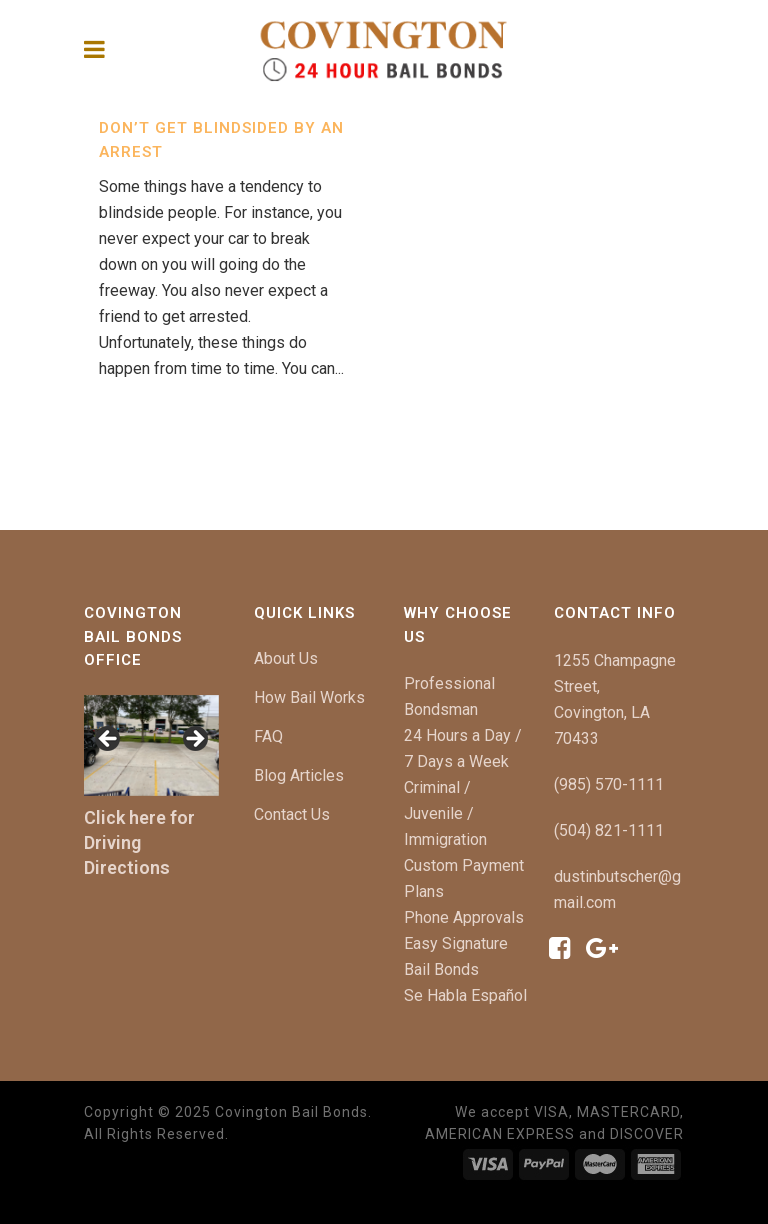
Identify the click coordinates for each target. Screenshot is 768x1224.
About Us (286, 658)
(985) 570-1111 (609, 784)
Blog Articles (299, 775)
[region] (151, 745)
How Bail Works (309, 697)
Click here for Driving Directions (139, 842)
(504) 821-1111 (609, 830)
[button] (109, 740)
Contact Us (292, 814)
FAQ (268, 736)
